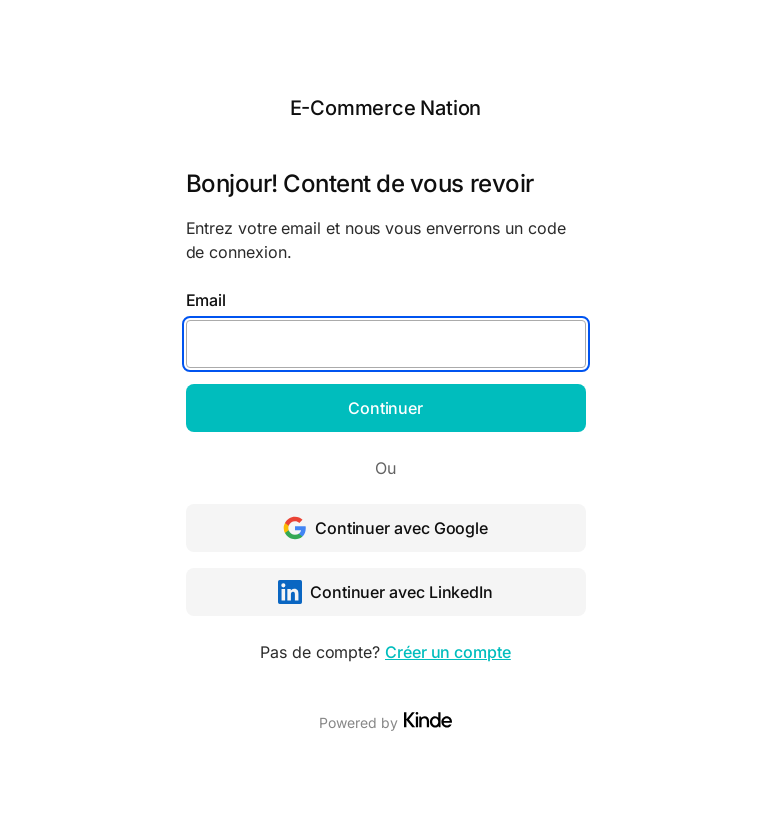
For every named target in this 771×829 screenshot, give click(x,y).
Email (206, 300)
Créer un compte (448, 652)
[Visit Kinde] (428, 720)
